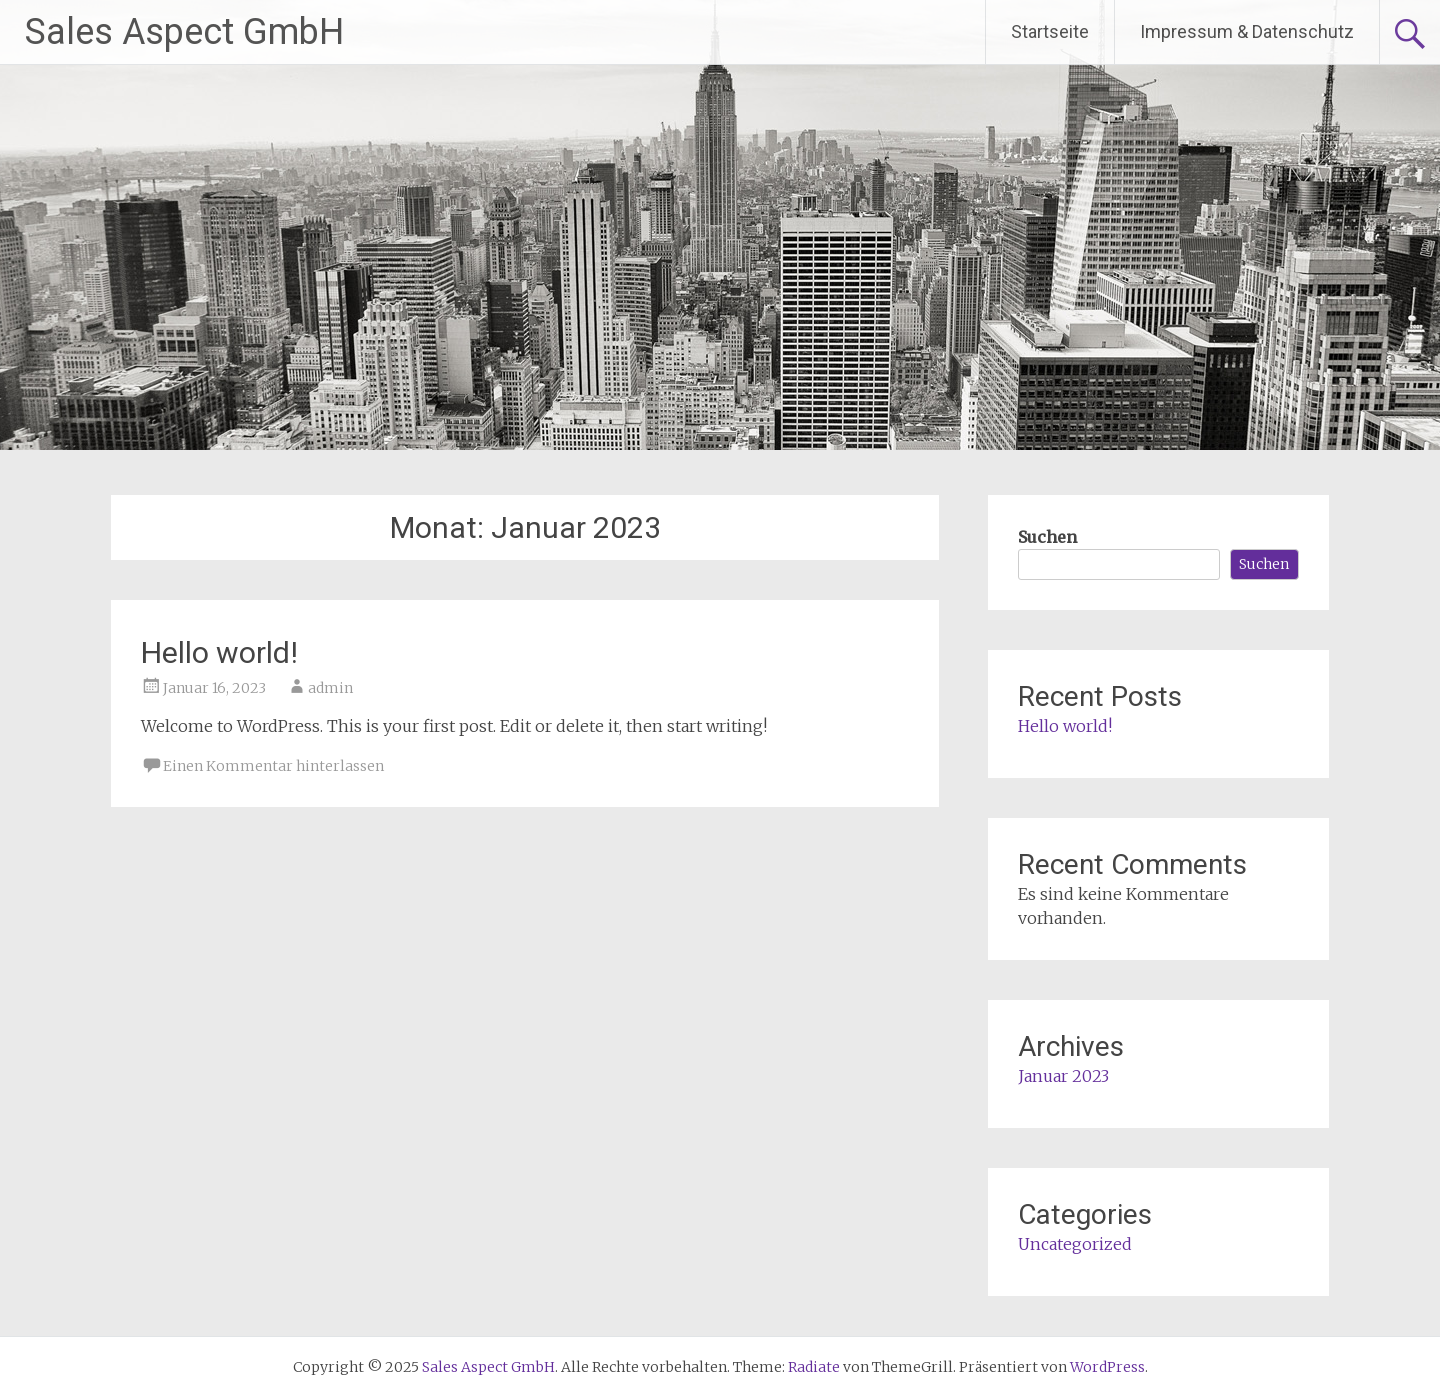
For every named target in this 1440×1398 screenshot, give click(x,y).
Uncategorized (1075, 1244)
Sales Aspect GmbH (184, 32)
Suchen (1047, 537)
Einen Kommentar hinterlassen (273, 766)
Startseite (1050, 31)
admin (330, 688)
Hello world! (219, 652)
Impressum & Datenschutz (1247, 31)
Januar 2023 (1063, 1076)
